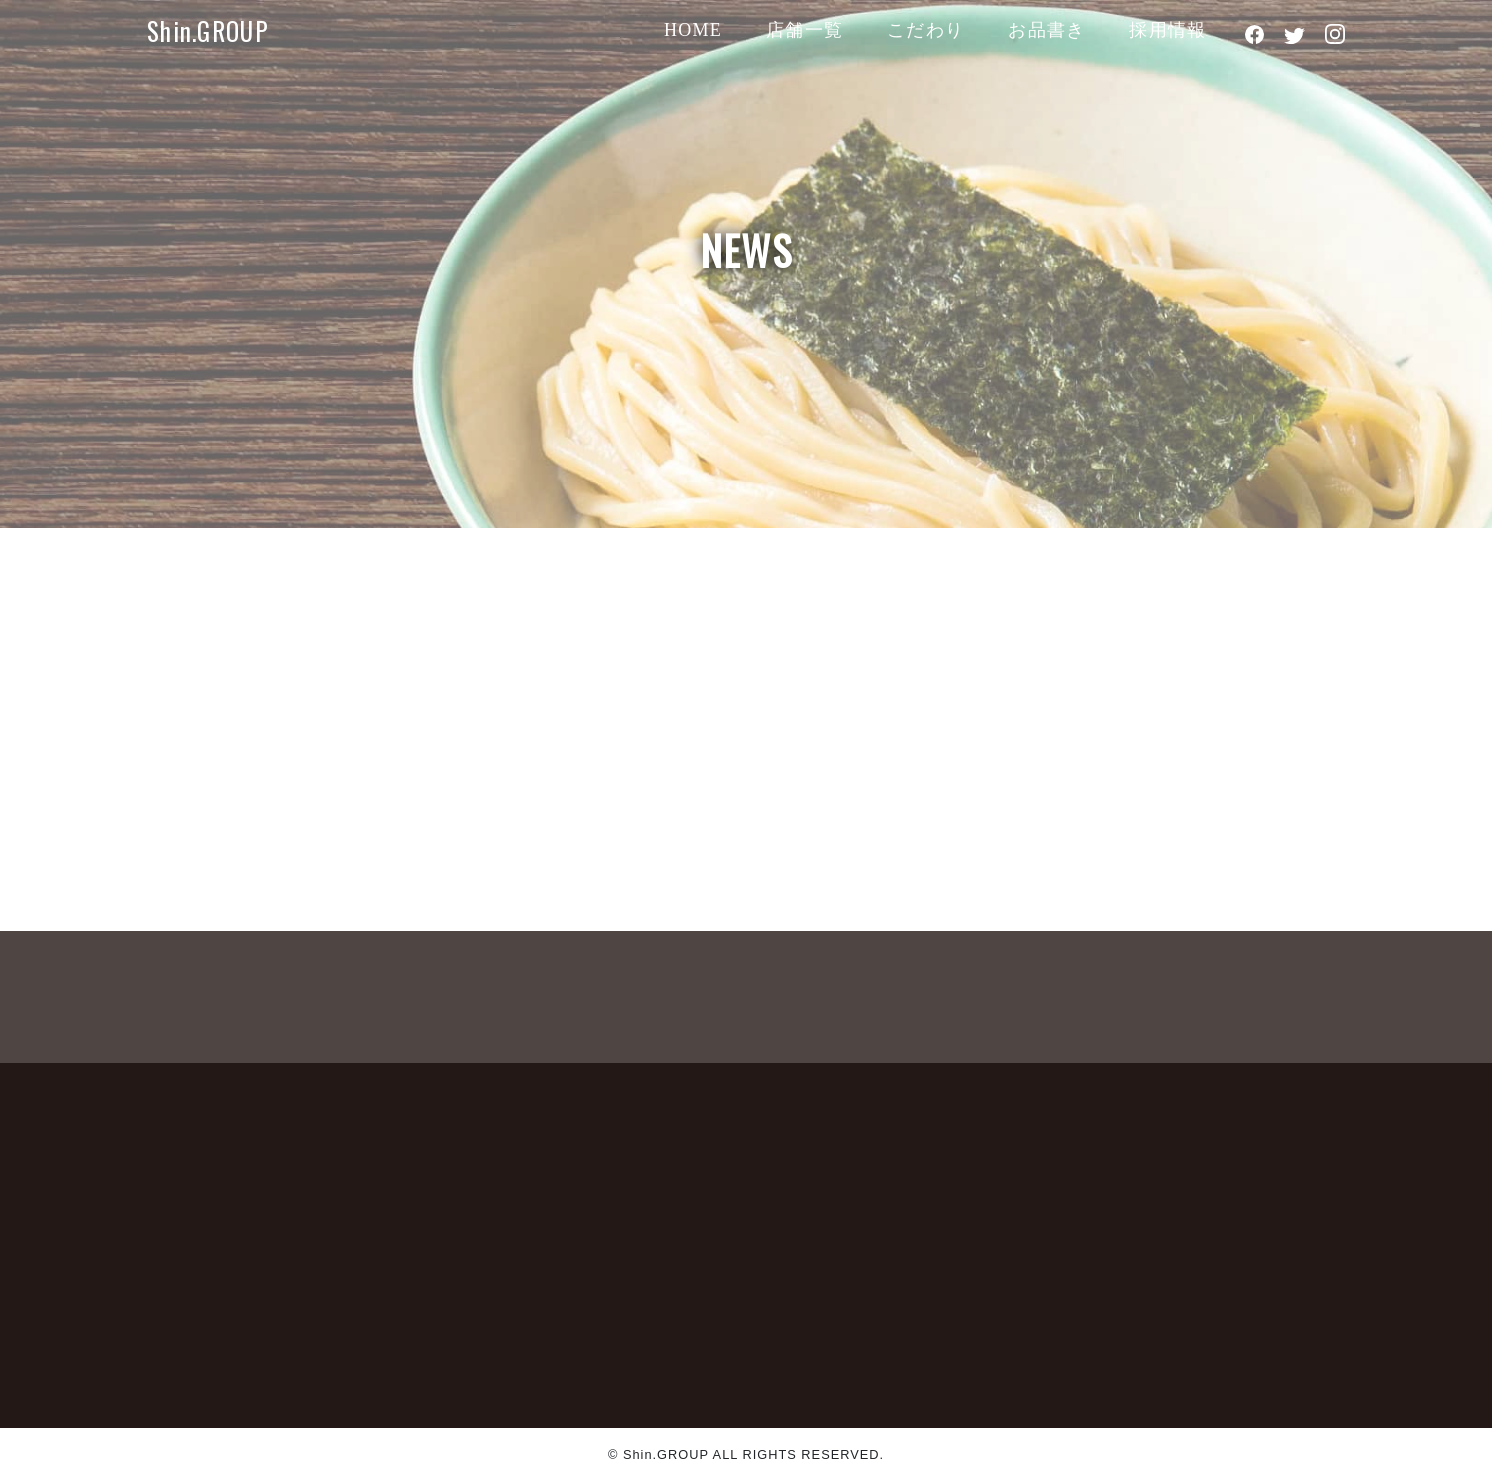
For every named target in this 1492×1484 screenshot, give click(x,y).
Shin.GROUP (208, 30)
